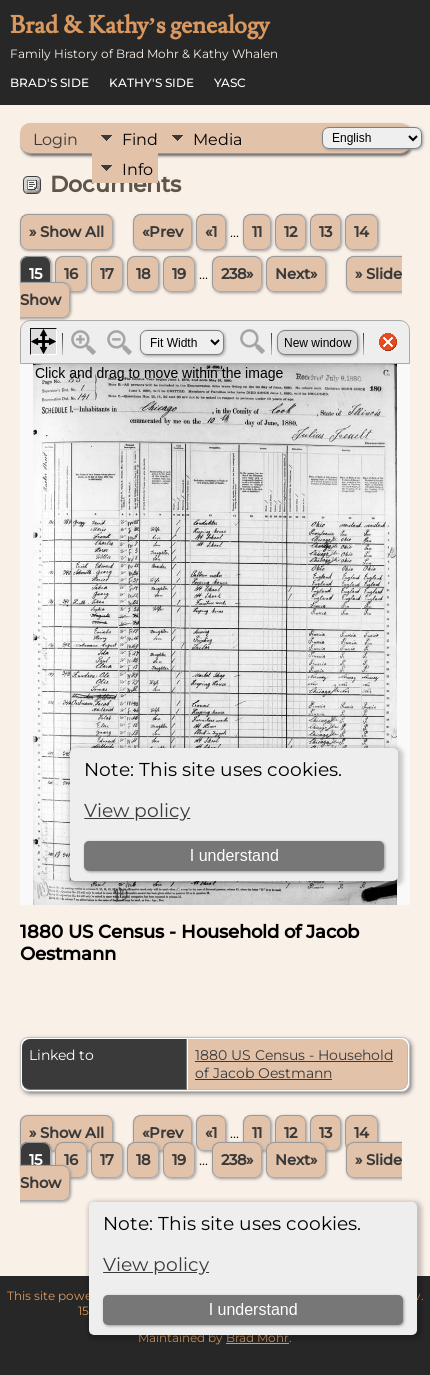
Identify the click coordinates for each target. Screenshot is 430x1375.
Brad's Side (49, 82)
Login (55, 139)
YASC (230, 82)
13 (325, 232)
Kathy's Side (151, 82)
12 (290, 232)
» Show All (66, 232)
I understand (253, 1309)
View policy (156, 1264)
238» (237, 274)
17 (107, 274)
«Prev (162, 232)
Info (137, 169)
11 (257, 232)
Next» (296, 274)
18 (143, 274)
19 (179, 274)
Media (217, 139)
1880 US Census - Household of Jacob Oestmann (294, 1064)
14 (361, 232)
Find (140, 139)
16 (71, 274)
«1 (211, 232)
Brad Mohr (257, 1337)
